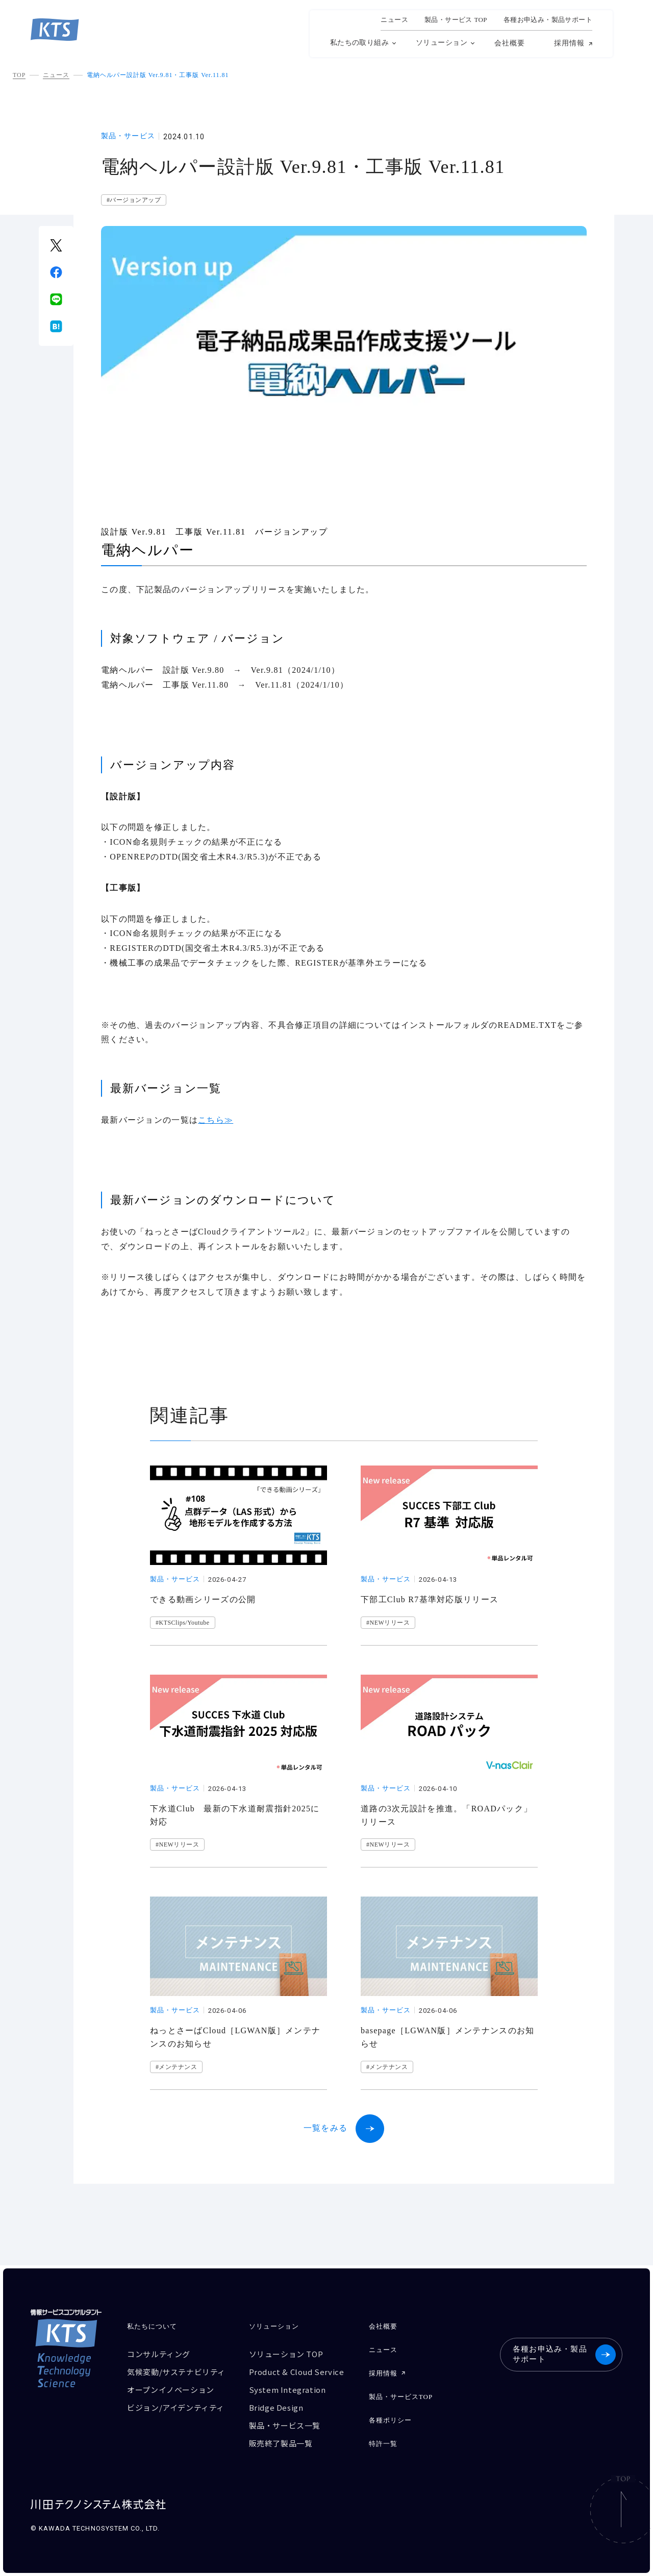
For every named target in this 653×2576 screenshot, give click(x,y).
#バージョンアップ (134, 200)
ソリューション (441, 42)
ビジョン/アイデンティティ (175, 2407)
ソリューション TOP (286, 2354)
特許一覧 (383, 2443)
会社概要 (509, 43)
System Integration (287, 2389)
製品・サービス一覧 (284, 2425)
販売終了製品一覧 (281, 2443)
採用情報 (569, 43)
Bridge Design (276, 2407)
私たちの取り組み (359, 42)
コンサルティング (158, 2354)
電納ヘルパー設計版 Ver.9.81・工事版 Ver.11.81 (158, 75)
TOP (19, 75)
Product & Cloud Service (296, 2372)
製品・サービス (128, 136)
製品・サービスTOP (401, 2397)
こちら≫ (215, 1120)
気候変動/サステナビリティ (176, 2372)
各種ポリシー (390, 2420)
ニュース (394, 19)
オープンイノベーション (170, 2389)
